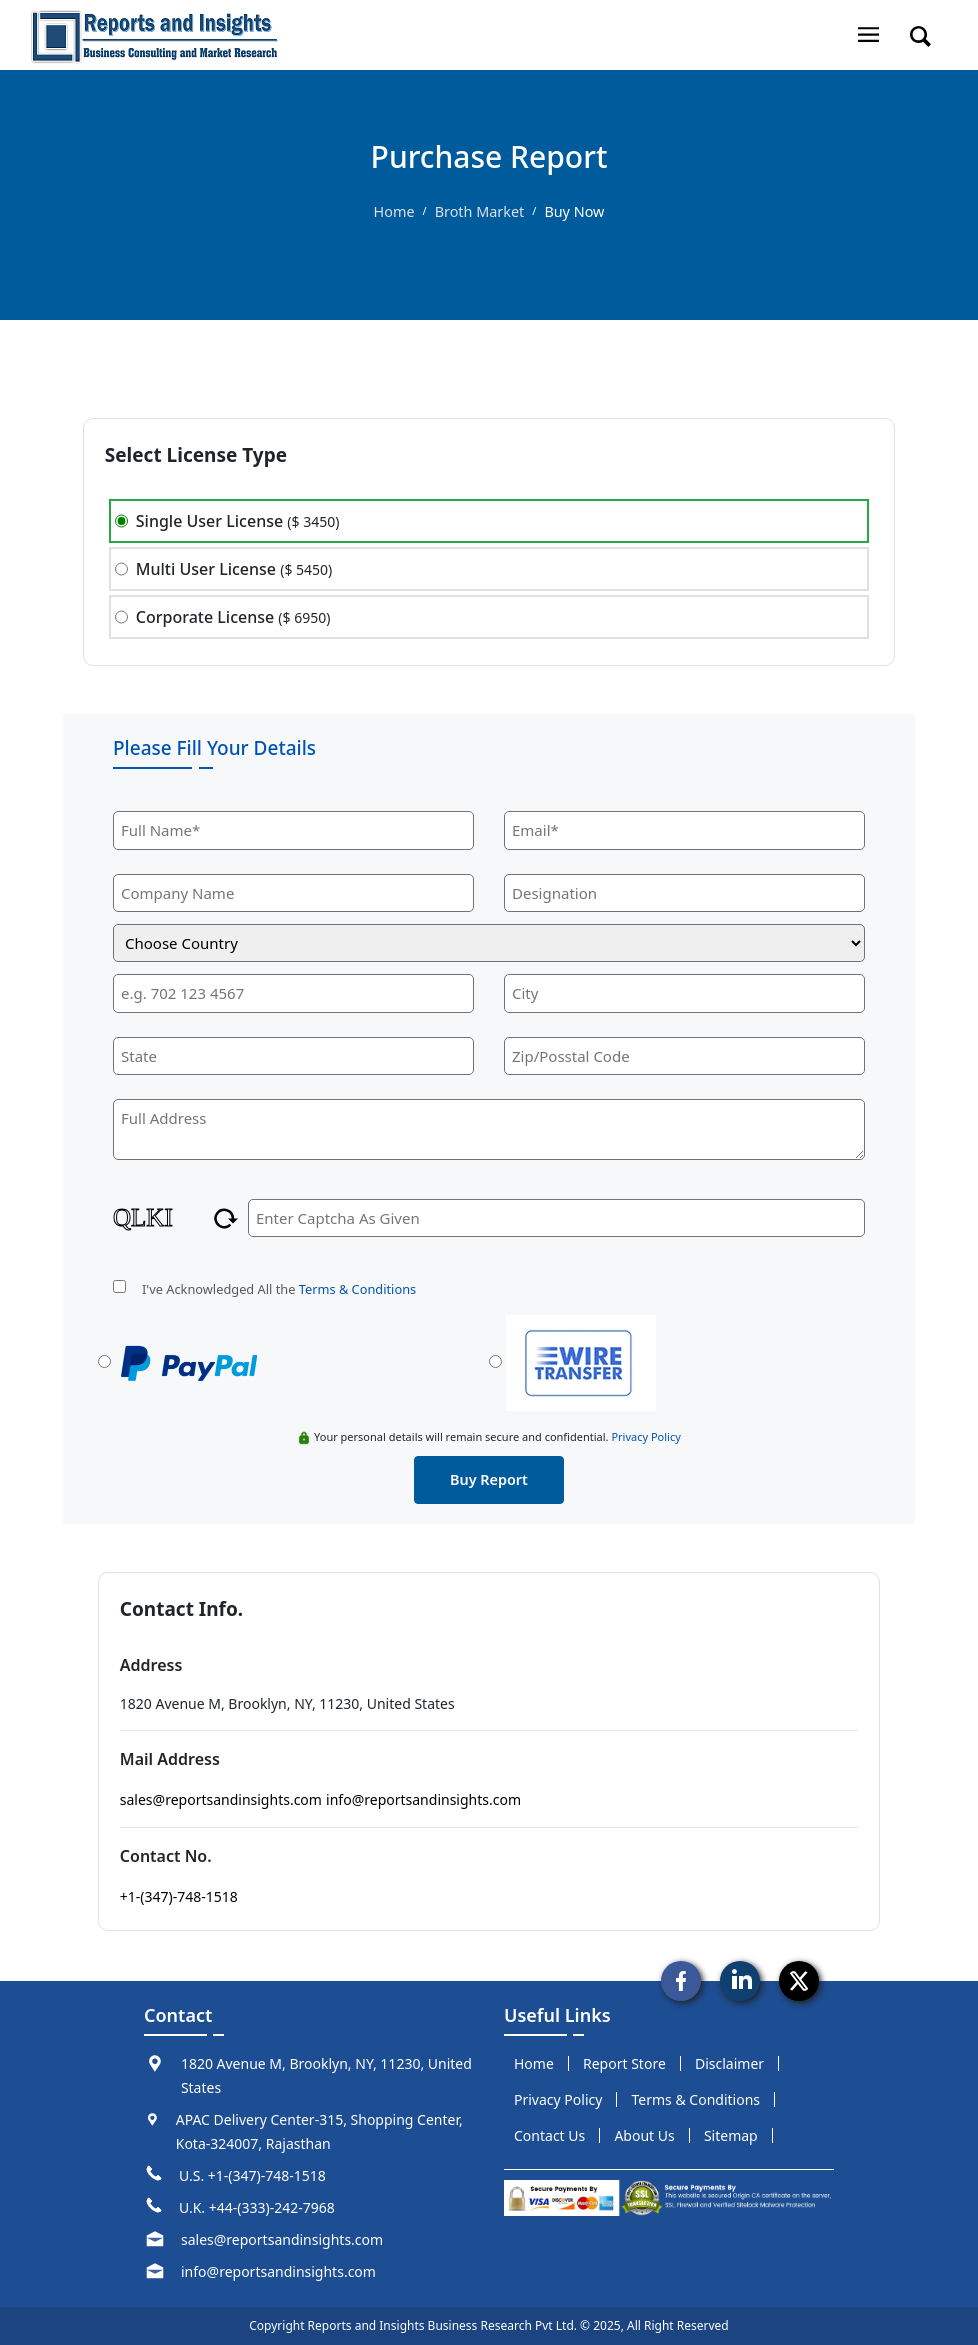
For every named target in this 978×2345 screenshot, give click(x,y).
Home (394, 211)
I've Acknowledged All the (279, 1289)
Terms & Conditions (357, 1289)
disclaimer (729, 2063)
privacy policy (558, 2099)
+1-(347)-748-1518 (179, 1896)
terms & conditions (696, 2099)
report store (624, 2063)
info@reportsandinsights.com (423, 1799)
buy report (489, 1479)
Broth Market (480, 211)
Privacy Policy (645, 1436)
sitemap (731, 2135)
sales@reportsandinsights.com (221, 1799)
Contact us (549, 2135)
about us (644, 2135)
